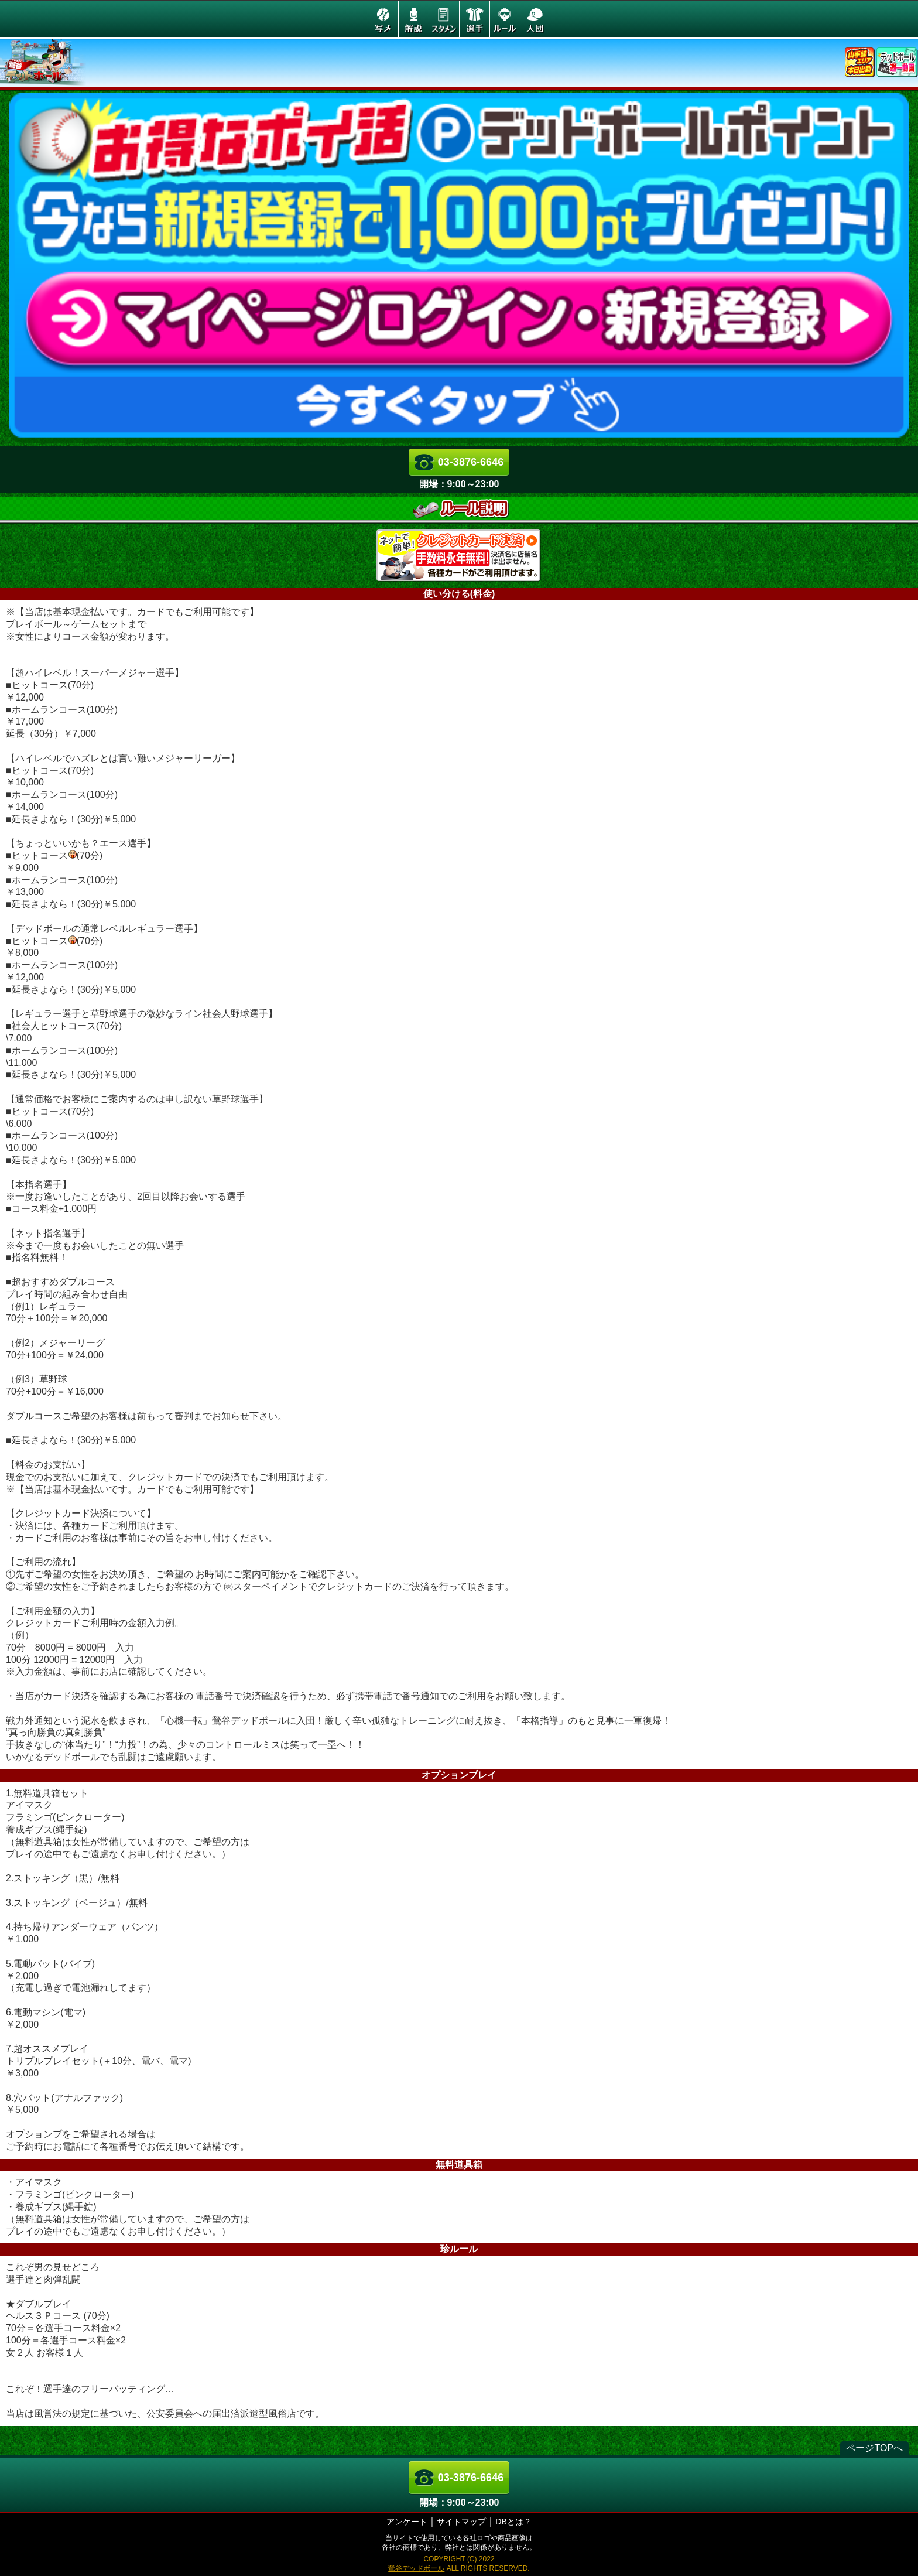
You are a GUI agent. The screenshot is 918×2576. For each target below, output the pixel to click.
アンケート (406, 2521)
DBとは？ (513, 2521)
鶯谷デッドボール (416, 2568)
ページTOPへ (874, 2448)
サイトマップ (461, 2521)
